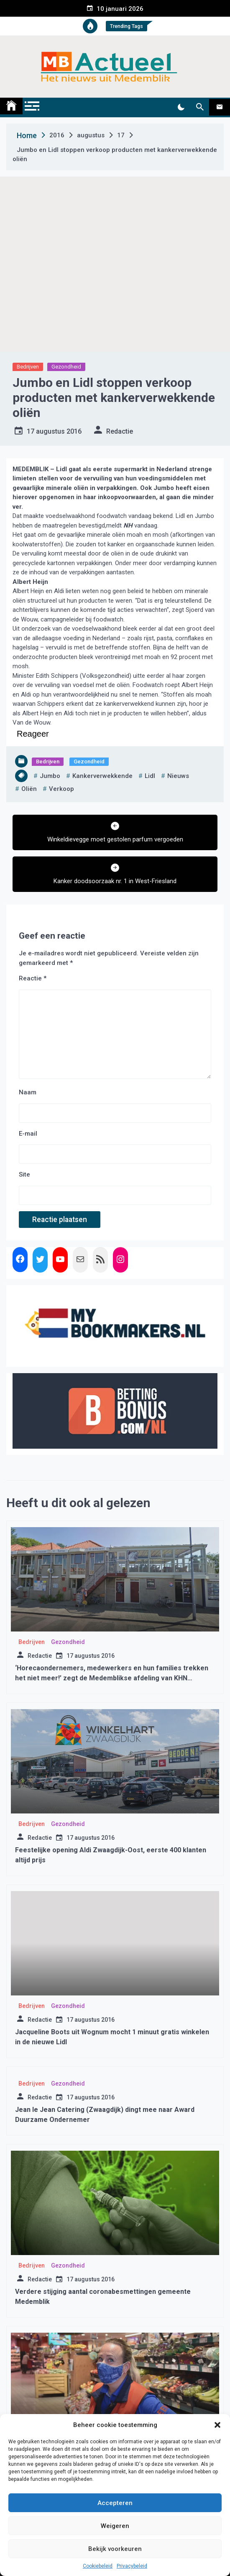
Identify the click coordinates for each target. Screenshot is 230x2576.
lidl (150, 776)
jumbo (50, 776)
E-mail (28, 1133)
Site (24, 1174)
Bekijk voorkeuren (115, 2549)
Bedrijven (28, 367)
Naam (27, 1092)
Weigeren (115, 2526)
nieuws (178, 776)
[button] (217, 2425)
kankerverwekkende (102, 776)
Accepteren (115, 2503)
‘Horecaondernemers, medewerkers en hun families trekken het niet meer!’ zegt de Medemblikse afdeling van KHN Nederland (111, 1678)
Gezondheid (66, 367)
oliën (29, 789)
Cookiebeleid (97, 2566)
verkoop (61, 789)
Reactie (32, 978)
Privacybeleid (132, 2566)
